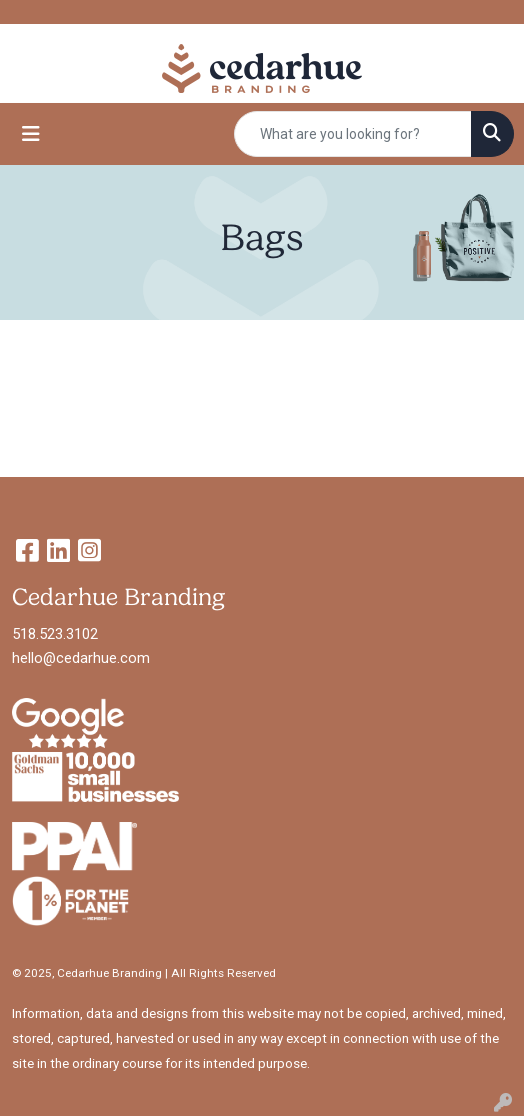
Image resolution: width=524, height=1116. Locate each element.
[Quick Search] (353, 134)
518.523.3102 (55, 634)
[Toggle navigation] (31, 134)
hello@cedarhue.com (81, 658)
